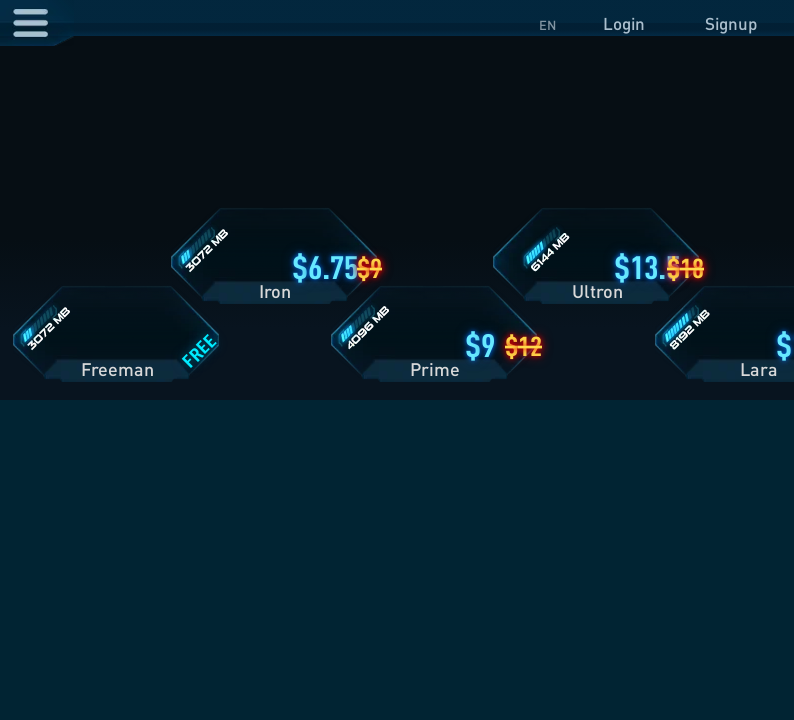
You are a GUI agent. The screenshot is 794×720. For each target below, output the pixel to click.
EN (547, 25)
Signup (731, 23)
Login (624, 23)
